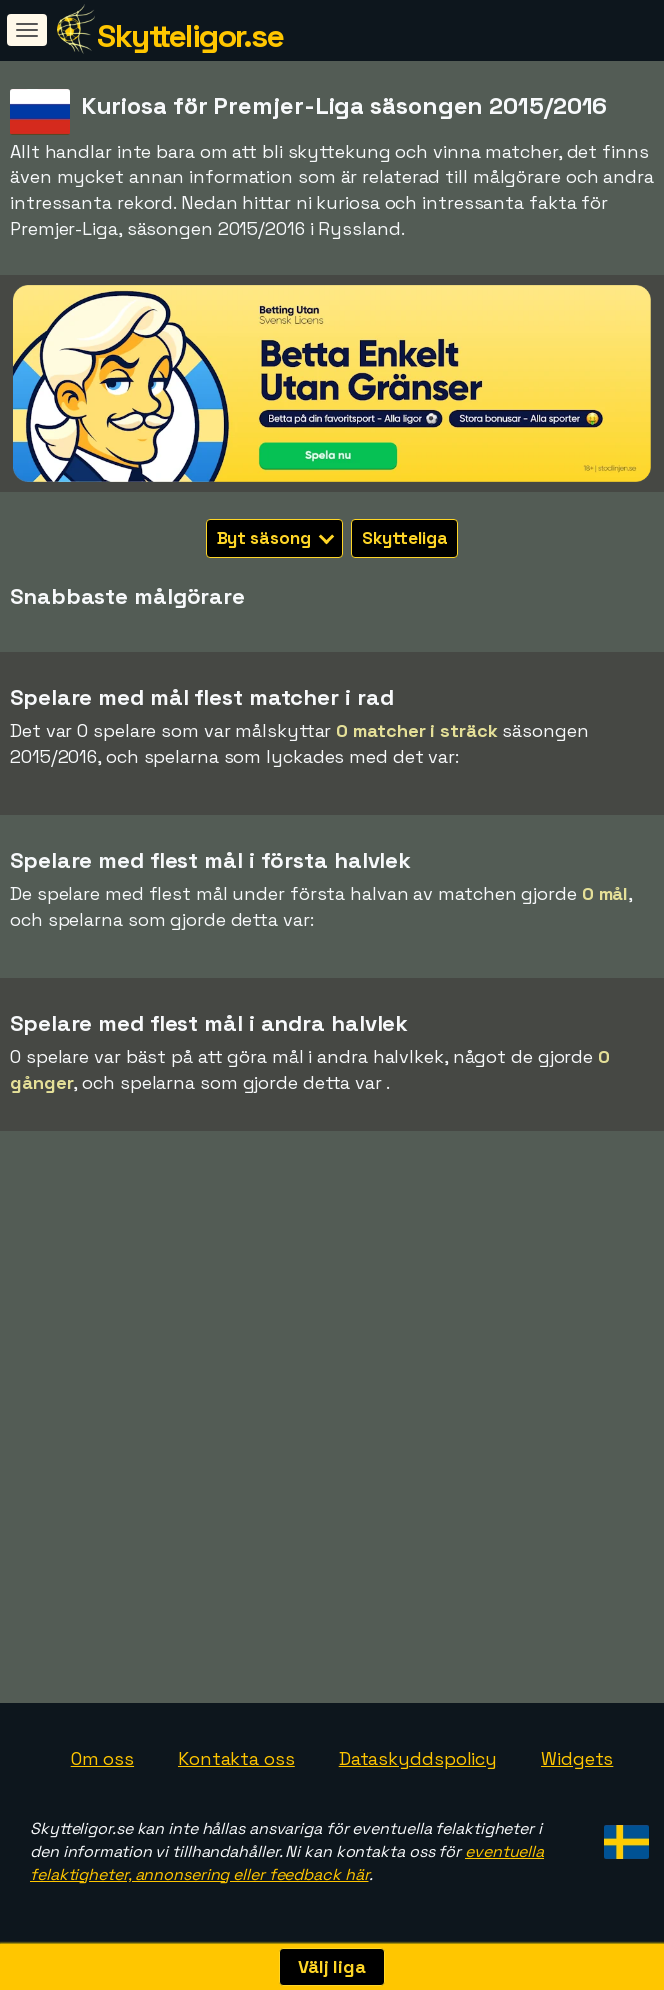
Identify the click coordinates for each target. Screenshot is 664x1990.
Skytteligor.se (190, 36)
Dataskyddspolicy (418, 1758)
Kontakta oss (236, 1758)
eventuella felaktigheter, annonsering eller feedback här (287, 1863)
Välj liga (332, 1966)
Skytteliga (404, 538)
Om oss (102, 1758)
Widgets (577, 1758)
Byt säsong (275, 538)
